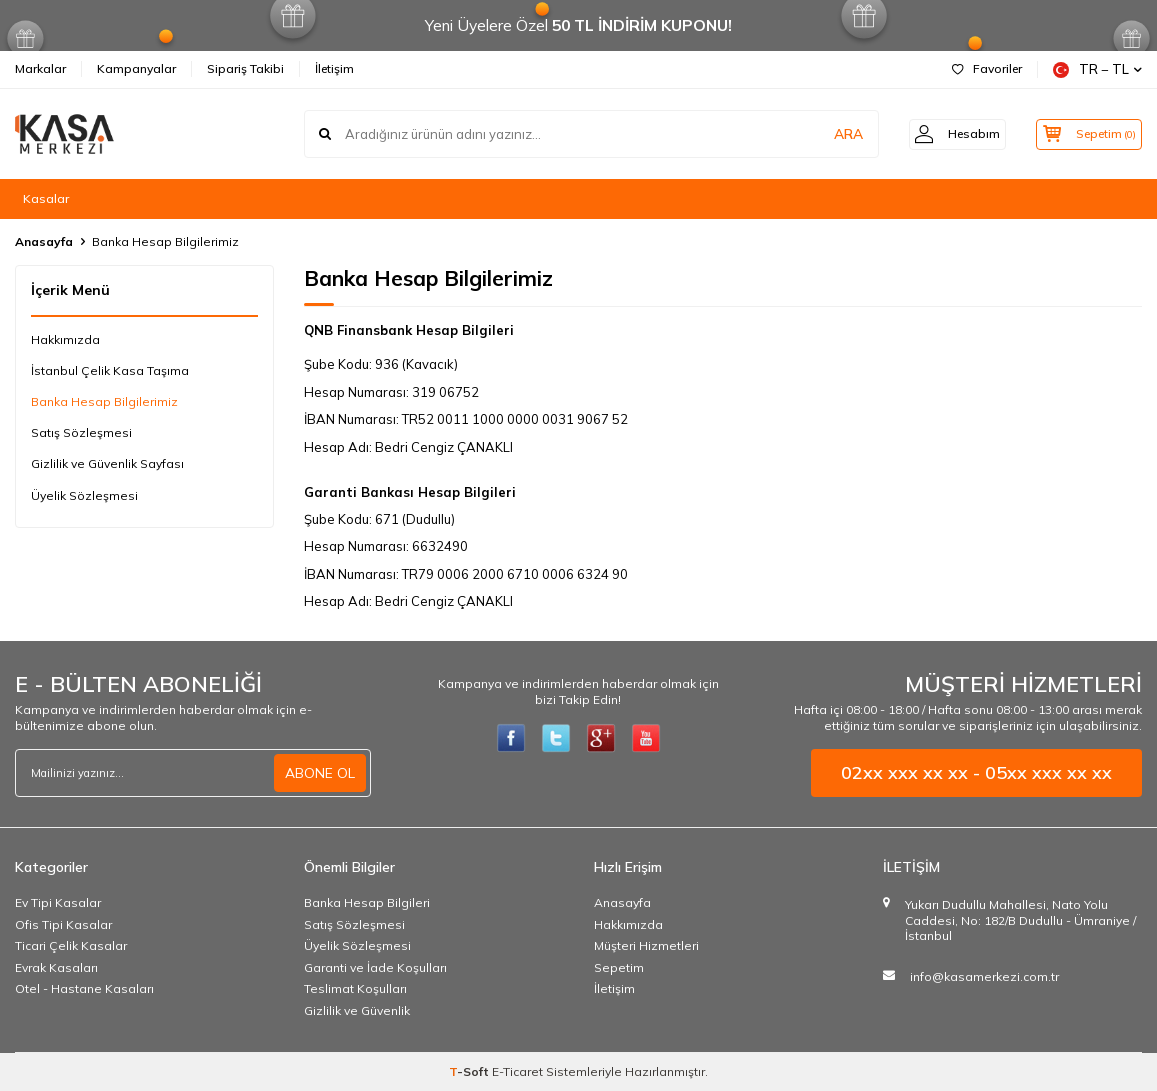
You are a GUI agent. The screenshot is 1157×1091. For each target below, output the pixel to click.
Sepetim (619, 967)
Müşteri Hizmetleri (646, 945)
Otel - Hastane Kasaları (84, 988)
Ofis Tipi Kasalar (63, 924)
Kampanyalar (136, 68)
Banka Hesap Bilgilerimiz (104, 401)
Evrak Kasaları (56, 967)
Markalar (40, 68)
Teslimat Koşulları (355, 988)
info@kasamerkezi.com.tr (984, 976)
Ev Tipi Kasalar (58, 902)
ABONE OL (320, 773)
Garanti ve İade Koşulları (375, 967)
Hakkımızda (65, 339)
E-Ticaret (517, 1071)
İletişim (334, 68)
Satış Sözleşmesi (81, 432)
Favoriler (987, 68)
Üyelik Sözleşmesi (84, 495)
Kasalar (46, 198)
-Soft (470, 1071)
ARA (829, 134)
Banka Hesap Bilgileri (367, 902)
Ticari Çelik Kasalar (71, 945)
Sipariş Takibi (245, 68)
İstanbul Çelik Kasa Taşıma (110, 370)
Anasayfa (44, 241)
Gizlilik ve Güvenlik (357, 1010)
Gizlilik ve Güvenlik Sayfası (107, 463)
